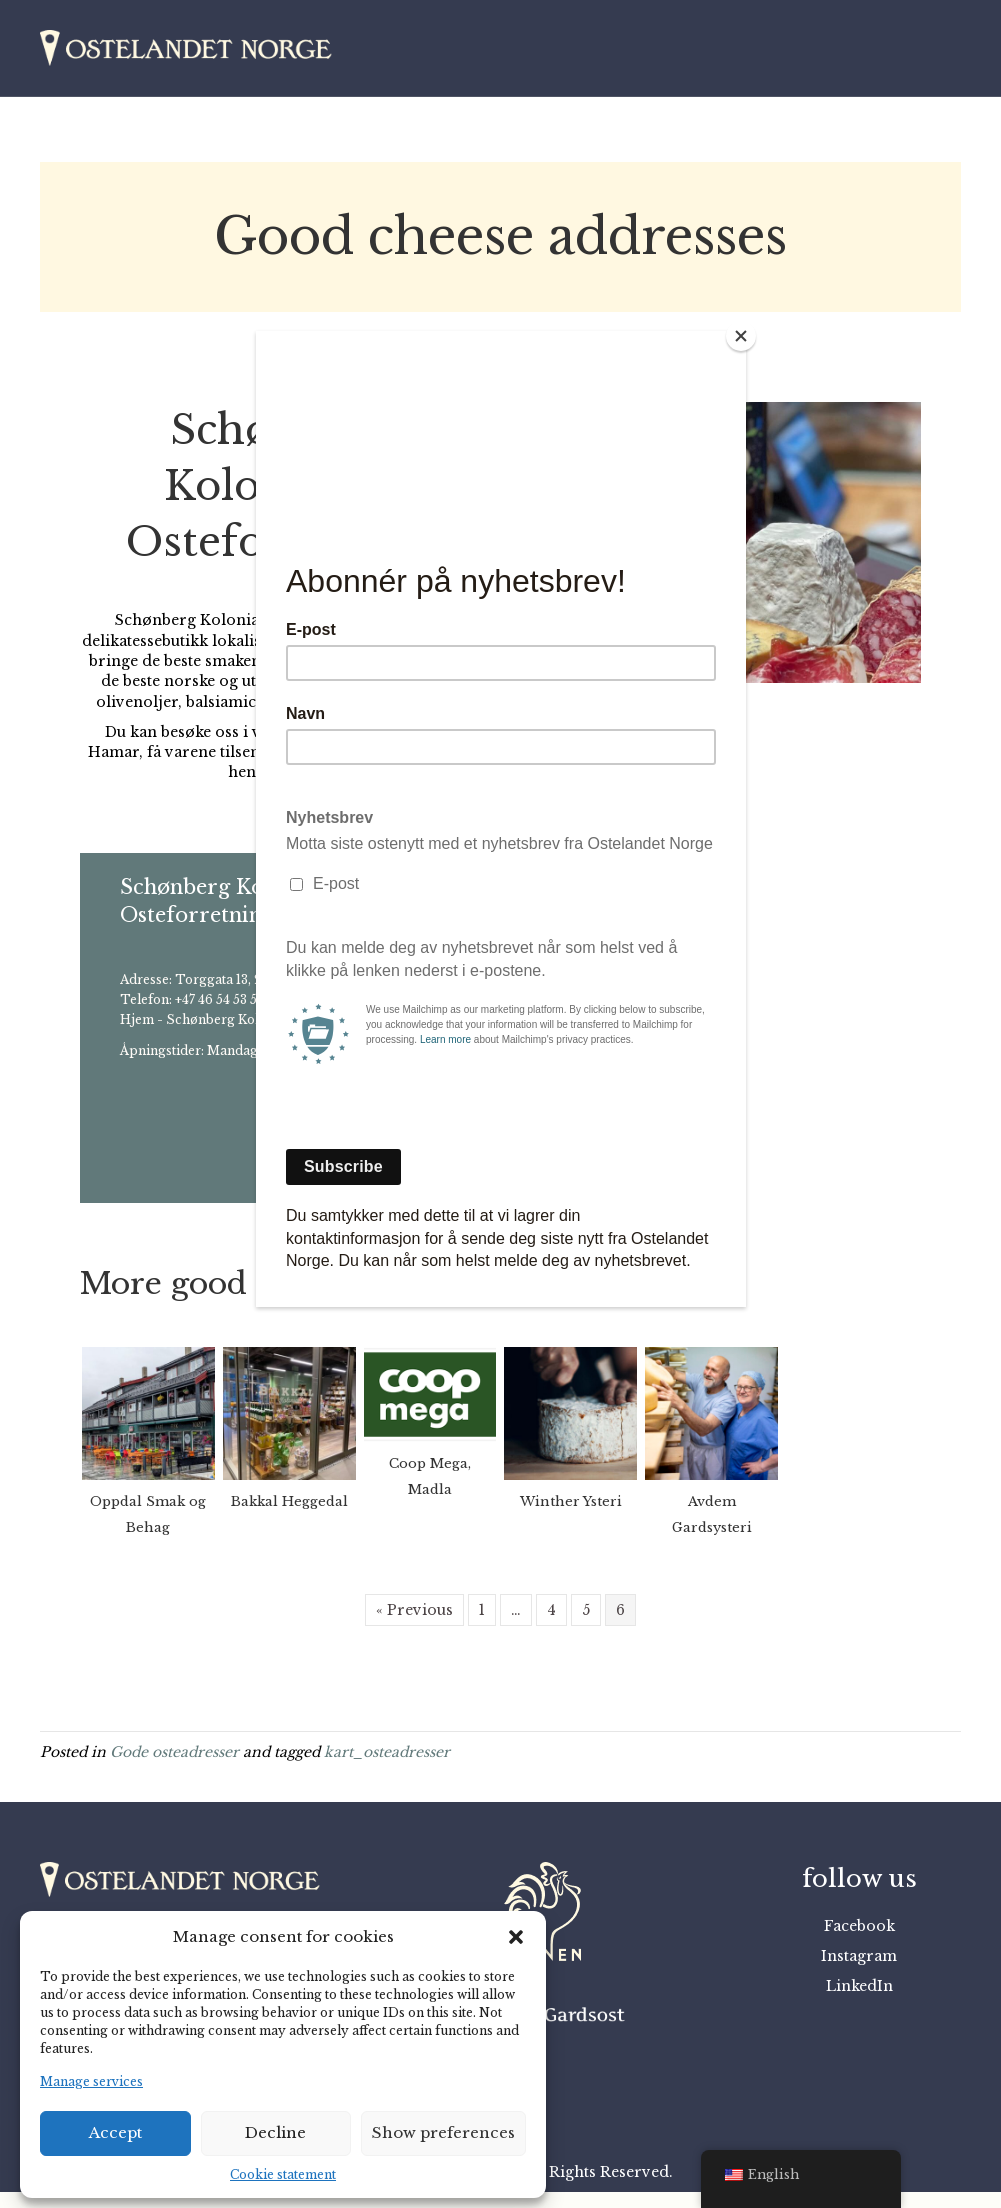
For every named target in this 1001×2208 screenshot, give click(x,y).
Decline (275, 2132)
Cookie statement (283, 2174)
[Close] (741, 336)
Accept (115, 2132)
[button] (516, 1937)
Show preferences (443, 2132)
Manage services (91, 2081)
